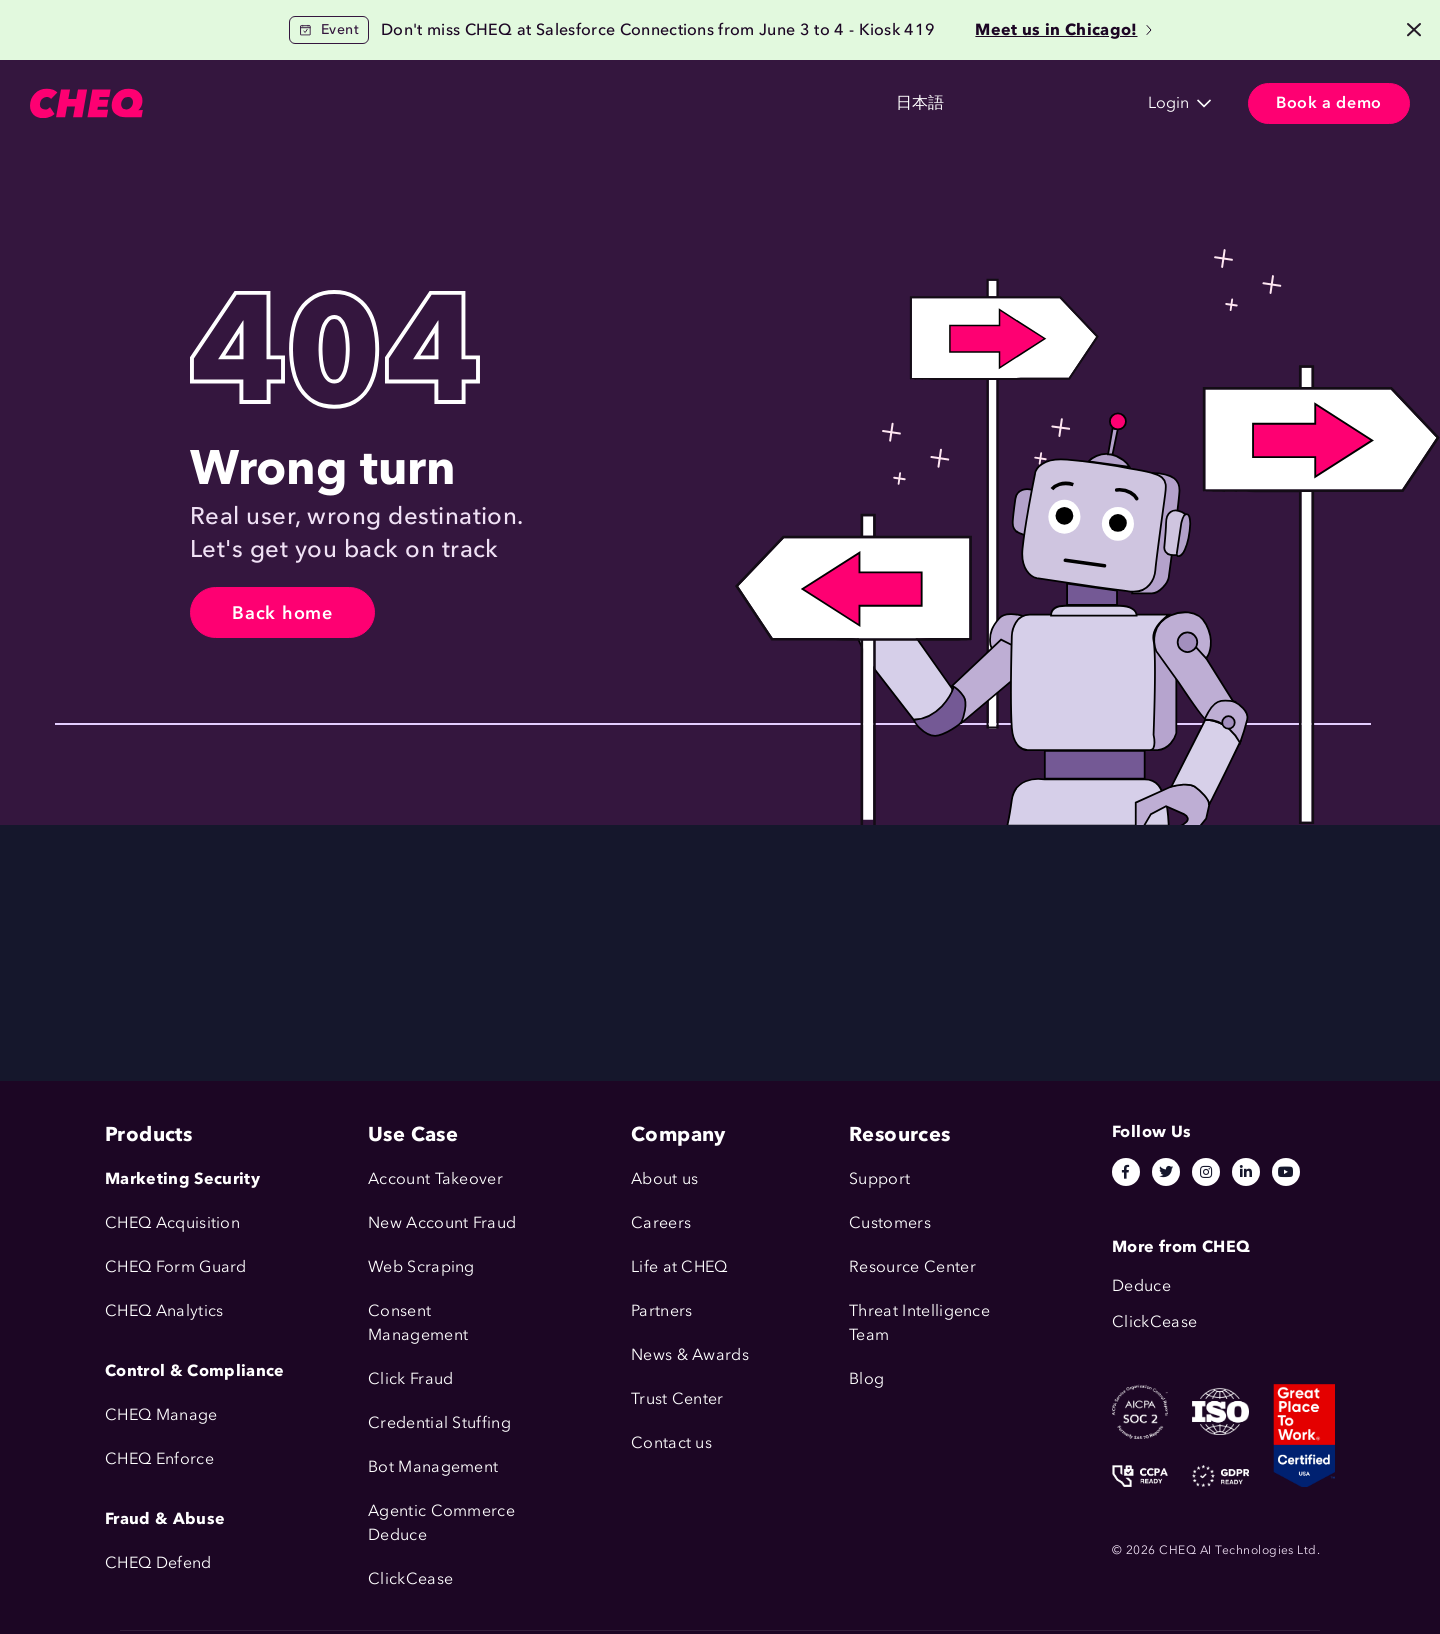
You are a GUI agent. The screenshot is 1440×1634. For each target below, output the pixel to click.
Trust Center (677, 1398)
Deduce (397, 1534)
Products (226, 103)
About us (665, 1178)
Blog (866, 1378)
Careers (661, 1222)
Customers (444, 103)
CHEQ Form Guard (176, 1266)
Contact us (671, 1442)
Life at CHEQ (679, 1266)
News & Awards (690, 1354)
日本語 (787, 103)
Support (879, 1178)
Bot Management (433, 1466)
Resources (561, 103)
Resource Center (912, 1266)
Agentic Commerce (441, 1510)
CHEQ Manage (161, 1414)
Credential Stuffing (439, 1422)
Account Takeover (435, 1178)
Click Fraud (411, 1378)
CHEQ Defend (158, 1562)
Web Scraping (421, 1266)
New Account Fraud (442, 1222)
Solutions (331, 103)
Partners (662, 1310)
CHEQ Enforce (159, 1458)
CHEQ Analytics (164, 1310)
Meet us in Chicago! (1063, 29)
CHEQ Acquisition (172, 1222)
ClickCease (410, 1578)
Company (675, 103)
